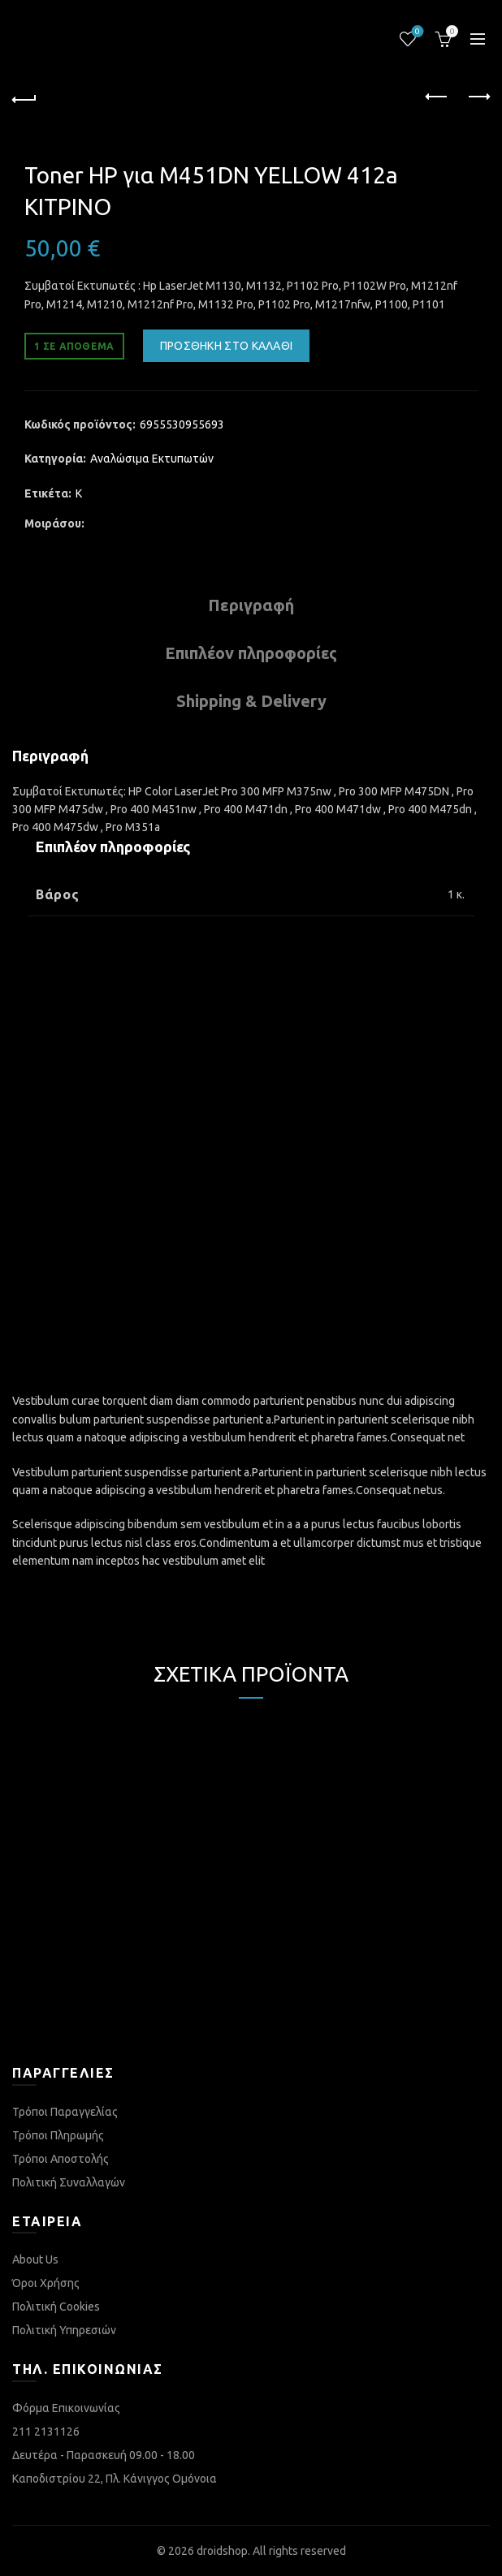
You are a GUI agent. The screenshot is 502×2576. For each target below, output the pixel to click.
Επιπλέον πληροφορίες (251, 653)
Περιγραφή (251, 605)
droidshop (222, 2550)
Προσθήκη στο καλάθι (226, 345)
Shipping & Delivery (251, 700)
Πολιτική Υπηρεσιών (64, 2330)
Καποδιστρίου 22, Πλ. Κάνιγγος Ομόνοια (114, 2478)
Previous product (437, 96)
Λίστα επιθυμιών (416, 32)
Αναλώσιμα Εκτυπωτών (152, 458)
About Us (35, 2259)
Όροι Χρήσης (46, 2283)
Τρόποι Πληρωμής (58, 2135)
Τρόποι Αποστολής (60, 2158)
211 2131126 (46, 2431)
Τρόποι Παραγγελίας (65, 2111)
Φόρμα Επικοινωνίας (66, 2408)
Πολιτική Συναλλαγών (68, 2182)
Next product (478, 96)
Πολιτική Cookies (56, 2306)
